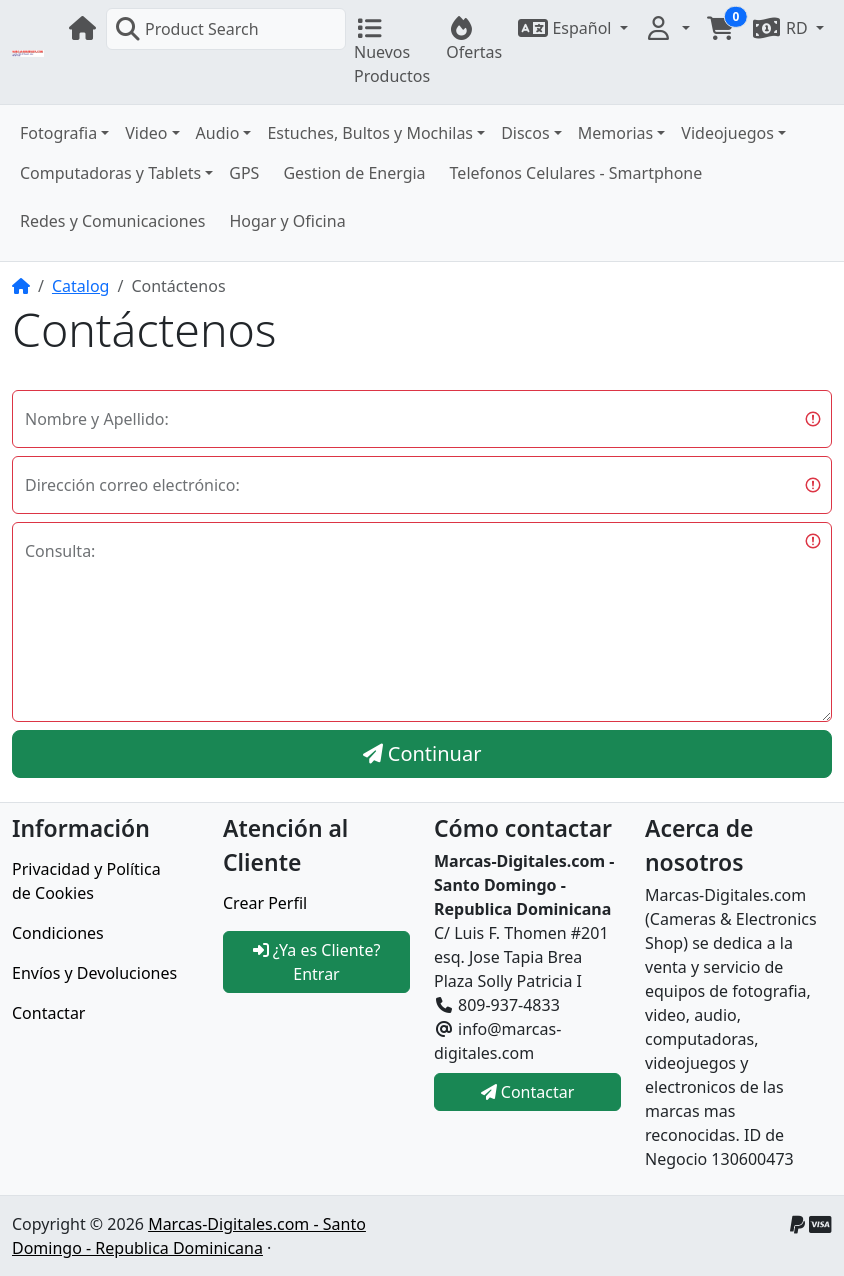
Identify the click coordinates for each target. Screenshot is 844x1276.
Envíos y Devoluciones (94, 973)
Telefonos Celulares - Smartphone (576, 173)
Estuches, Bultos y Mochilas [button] (370, 133)
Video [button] (146, 133)
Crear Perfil (265, 903)
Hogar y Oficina (287, 221)
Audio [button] (218, 133)
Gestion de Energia (354, 173)
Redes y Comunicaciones (112, 221)
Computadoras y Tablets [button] (110, 173)
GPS (244, 173)
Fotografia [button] (58, 133)
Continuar (422, 753)
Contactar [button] (528, 1092)
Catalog (81, 286)
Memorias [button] (616, 133)
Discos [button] (525, 133)
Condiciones (58, 933)
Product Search (187, 29)
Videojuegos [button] (727, 133)
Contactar (48, 1013)
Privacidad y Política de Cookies (86, 881)
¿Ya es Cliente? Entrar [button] (317, 962)
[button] (572, 28)
